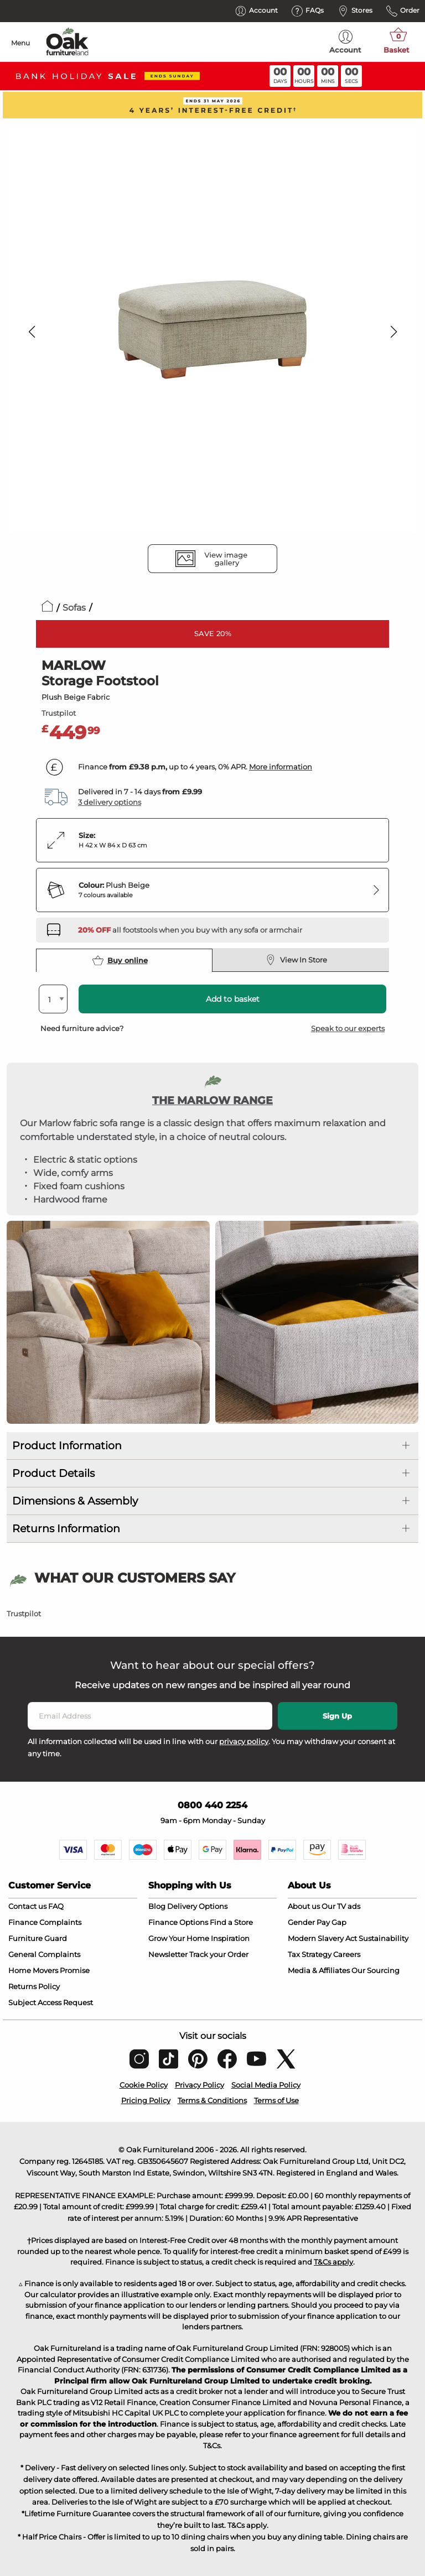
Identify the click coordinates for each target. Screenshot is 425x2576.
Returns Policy (34, 1986)
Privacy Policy (199, 2084)
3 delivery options (109, 802)
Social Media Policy (265, 2084)
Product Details (53, 1473)
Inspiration (230, 1938)
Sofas (74, 607)
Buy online (120, 960)
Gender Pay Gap (317, 1922)
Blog (156, 1906)
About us (304, 1906)
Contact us (27, 1906)
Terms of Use (276, 2100)
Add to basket (233, 999)
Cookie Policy (144, 2084)
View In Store (296, 959)
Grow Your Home (178, 1938)
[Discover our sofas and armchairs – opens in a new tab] (190, 930)
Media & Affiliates (319, 1970)
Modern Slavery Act (322, 1938)
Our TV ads (341, 1906)
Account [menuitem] (345, 42)
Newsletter (168, 1954)
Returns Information (66, 1528)
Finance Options (178, 1922)
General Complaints (44, 1954)
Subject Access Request (50, 2002)
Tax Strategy (309, 1954)
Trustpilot (59, 713)
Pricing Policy (145, 2100)
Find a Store (231, 1922)
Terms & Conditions (212, 2100)
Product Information (67, 1445)
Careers (346, 1954)
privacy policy (243, 1741)
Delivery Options (197, 1906)
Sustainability (383, 1938)
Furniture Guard (37, 1938)
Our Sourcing (375, 1970)
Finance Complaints (44, 1922)
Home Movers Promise (49, 1970)
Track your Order (218, 1954)
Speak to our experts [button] (348, 1028)
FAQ (56, 1906)
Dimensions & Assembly (75, 1501)
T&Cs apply (333, 2261)
